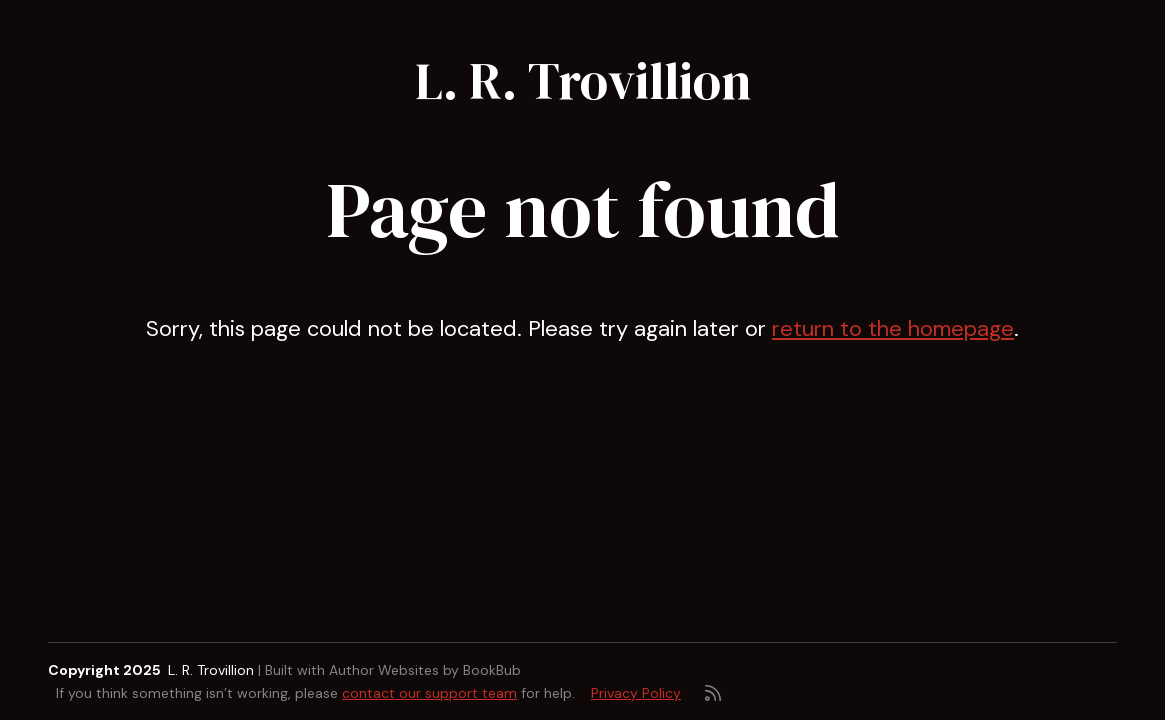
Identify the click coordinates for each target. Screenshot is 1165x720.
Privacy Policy (636, 693)
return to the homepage (893, 328)
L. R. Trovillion (583, 81)
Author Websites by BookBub (425, 670)
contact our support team (429, 693)
